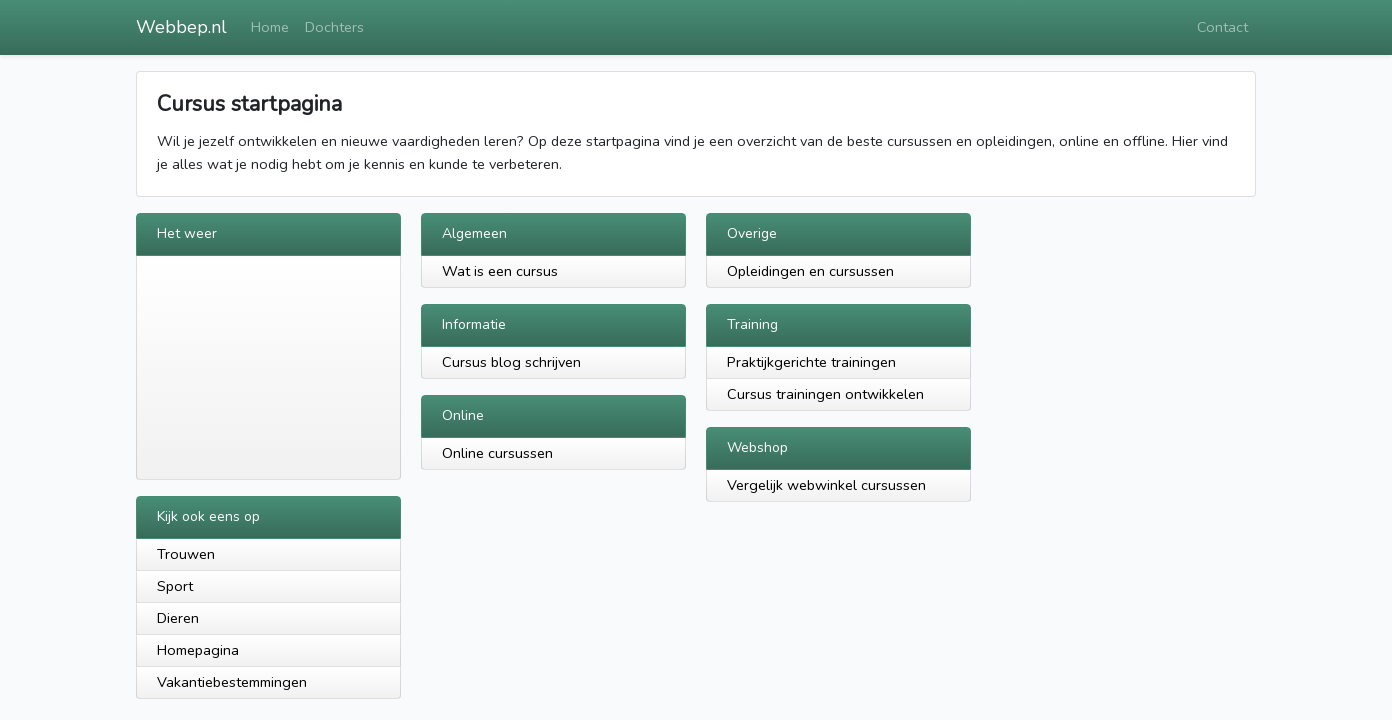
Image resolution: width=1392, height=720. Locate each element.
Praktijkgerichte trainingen (811, 362)
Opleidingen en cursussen (810, 271)
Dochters (334, 27)
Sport (175, 586)
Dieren (178, 618)
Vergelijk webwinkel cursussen (826, 485)
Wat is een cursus (500, 271)
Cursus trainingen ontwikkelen (825, 394)
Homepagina (198, 650)
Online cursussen (497, 453)
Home (270, 27)
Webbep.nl (181, 27)
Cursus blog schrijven (511, 362)
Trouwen (186, 554)
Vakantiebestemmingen (232, 682)
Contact (1222, 27)
